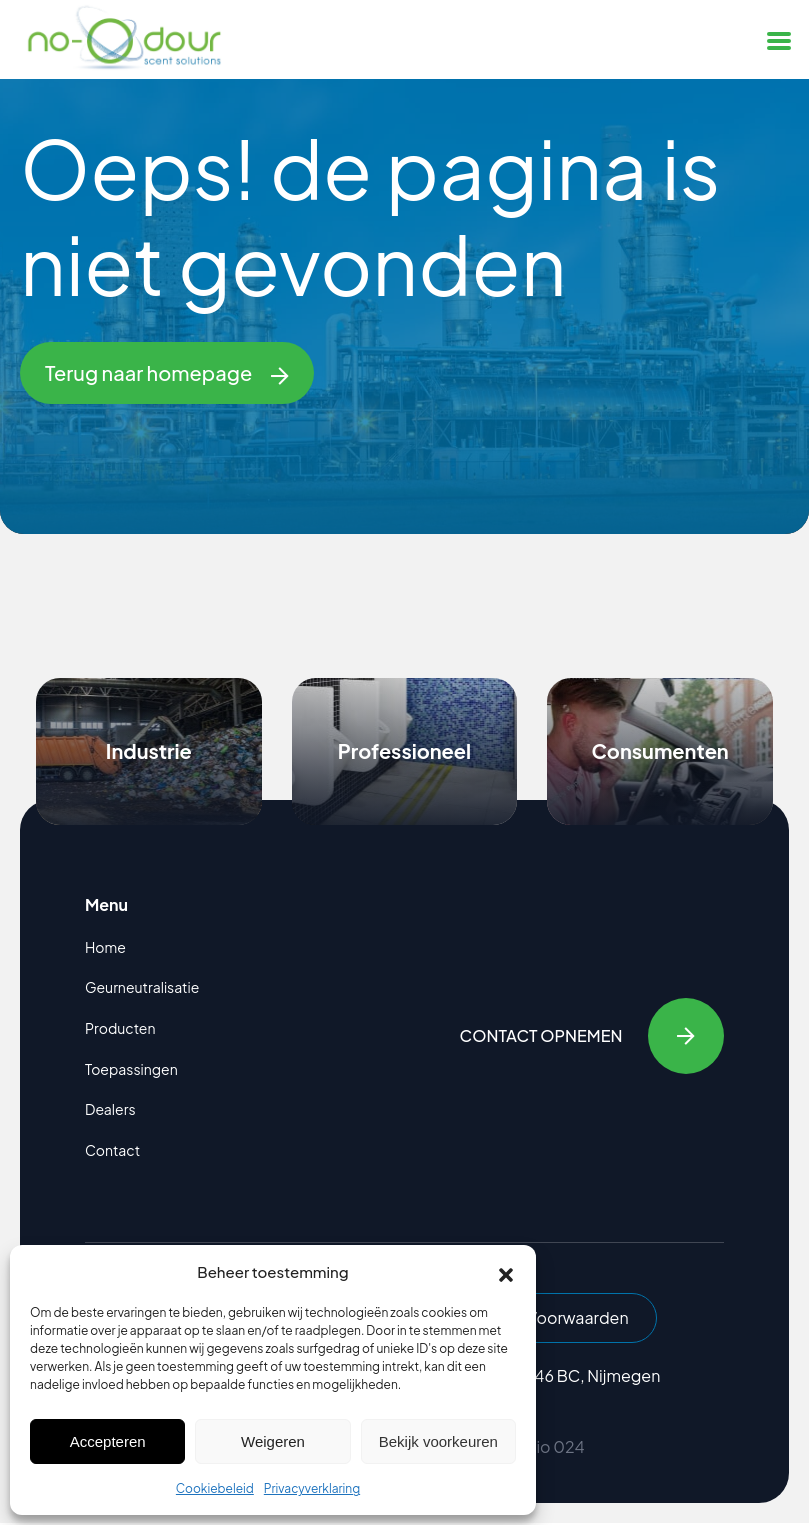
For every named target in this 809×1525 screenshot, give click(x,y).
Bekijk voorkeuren (438, 1441)
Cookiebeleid (215, 1488)
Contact (112, 1150)
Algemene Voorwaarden (543, 1318)
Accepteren (108, 1441)
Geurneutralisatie (142, 987)
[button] (506, 1272)
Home (105, 947)
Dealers (110, 1109)
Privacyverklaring (312, 1488)
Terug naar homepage (167, 373)
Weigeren (273, 1441)
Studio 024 (542, 1448)
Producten (120, 1028)
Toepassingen (131, 1069)
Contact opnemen (591, 1036)
